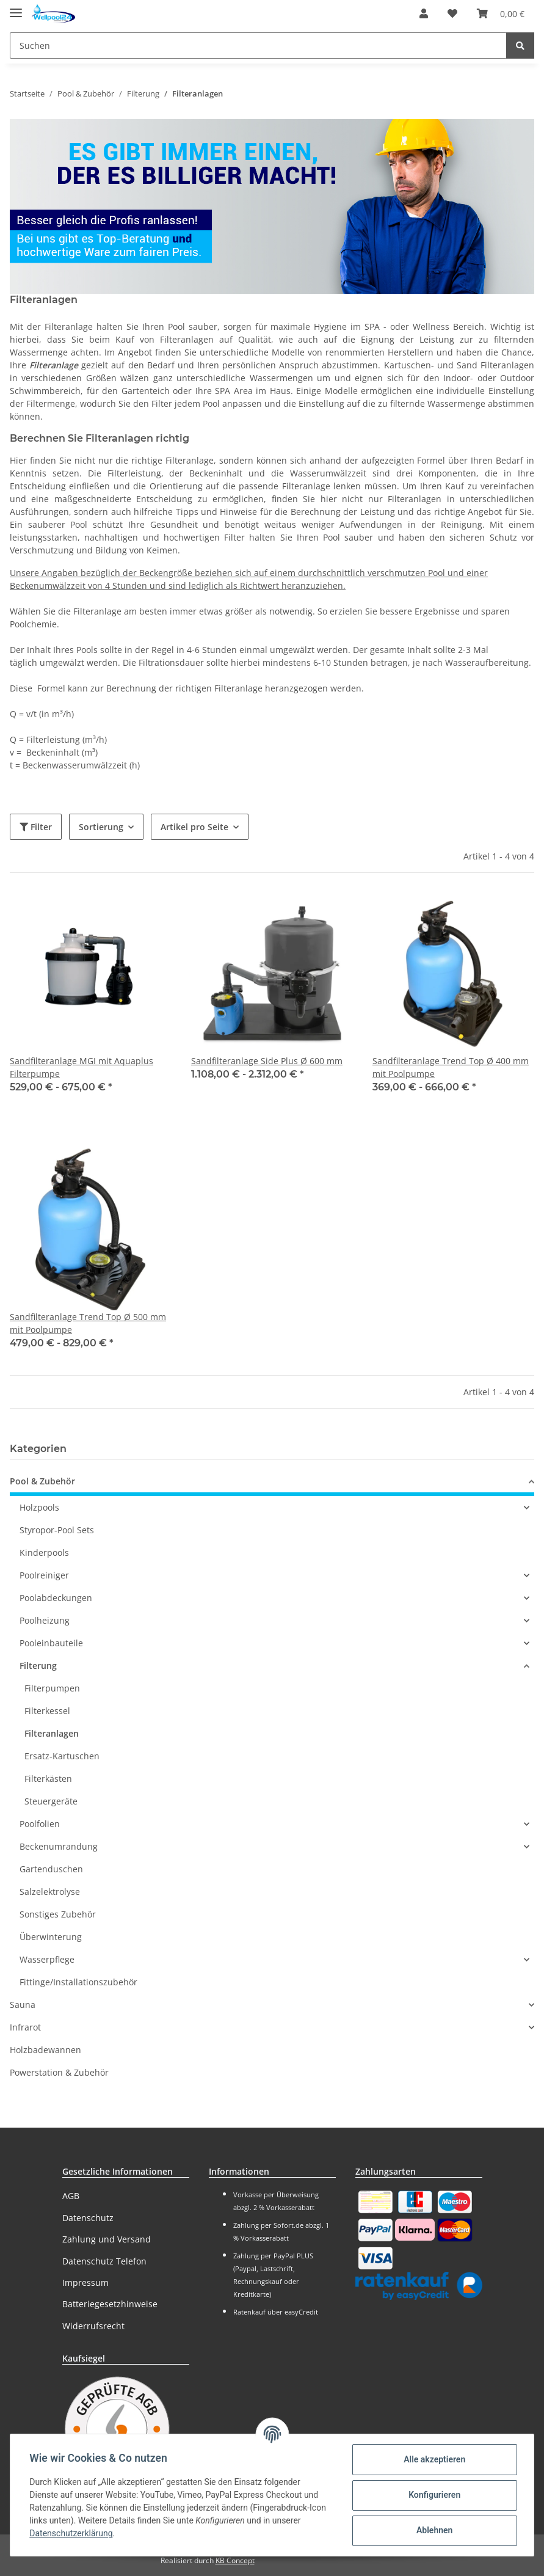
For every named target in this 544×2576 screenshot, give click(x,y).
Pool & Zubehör (42, 1481)
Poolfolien (40, 1824)
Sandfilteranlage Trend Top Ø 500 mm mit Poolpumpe (88, 1323)
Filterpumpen (52, 1688)
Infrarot (25, 2027)
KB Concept (235, 2560)
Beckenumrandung (59, 1846)
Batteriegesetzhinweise (110, 2304)
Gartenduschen (51, 1869)
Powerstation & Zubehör (59, 2072)
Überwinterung (51, 1937)
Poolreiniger (44, 1575)
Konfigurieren (434, 2495)
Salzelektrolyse (50, 1891)
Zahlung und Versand (106, 2239)
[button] (424, 13)
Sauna (22, 2004)
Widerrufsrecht (93, 2326)
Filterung (38, 1665)
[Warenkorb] (500, 13)
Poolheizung (45, 1620)
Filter (36, 827)
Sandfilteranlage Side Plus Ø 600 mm (267, 1061)
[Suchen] (258, 45)
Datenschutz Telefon (104, 2261)
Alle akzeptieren (434, 2459)
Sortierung (101, 827)
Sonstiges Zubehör (58, 1914)
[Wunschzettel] (452, 13)
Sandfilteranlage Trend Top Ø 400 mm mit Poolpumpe (450, 1067)
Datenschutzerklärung (71, 2533)
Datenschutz (88, 2218)
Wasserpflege (47, 1959)
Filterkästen (48, 1778)
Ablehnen (434, 2530)
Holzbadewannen (45, 2050)
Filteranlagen (51, 1733)
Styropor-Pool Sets (57, 1530)
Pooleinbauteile (51, 1643)
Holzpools (39, 1507)
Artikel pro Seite (194, 827)
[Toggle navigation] (16, 7)
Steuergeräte (51, 1801)
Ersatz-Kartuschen (62, 1756)
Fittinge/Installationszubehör (78, 1982)
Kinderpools (44, 1552)
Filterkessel (47, 1711)
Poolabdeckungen (56, 1598)
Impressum (85, 2282)
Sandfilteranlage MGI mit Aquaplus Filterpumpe (81, 1067)
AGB (70, 2196)
